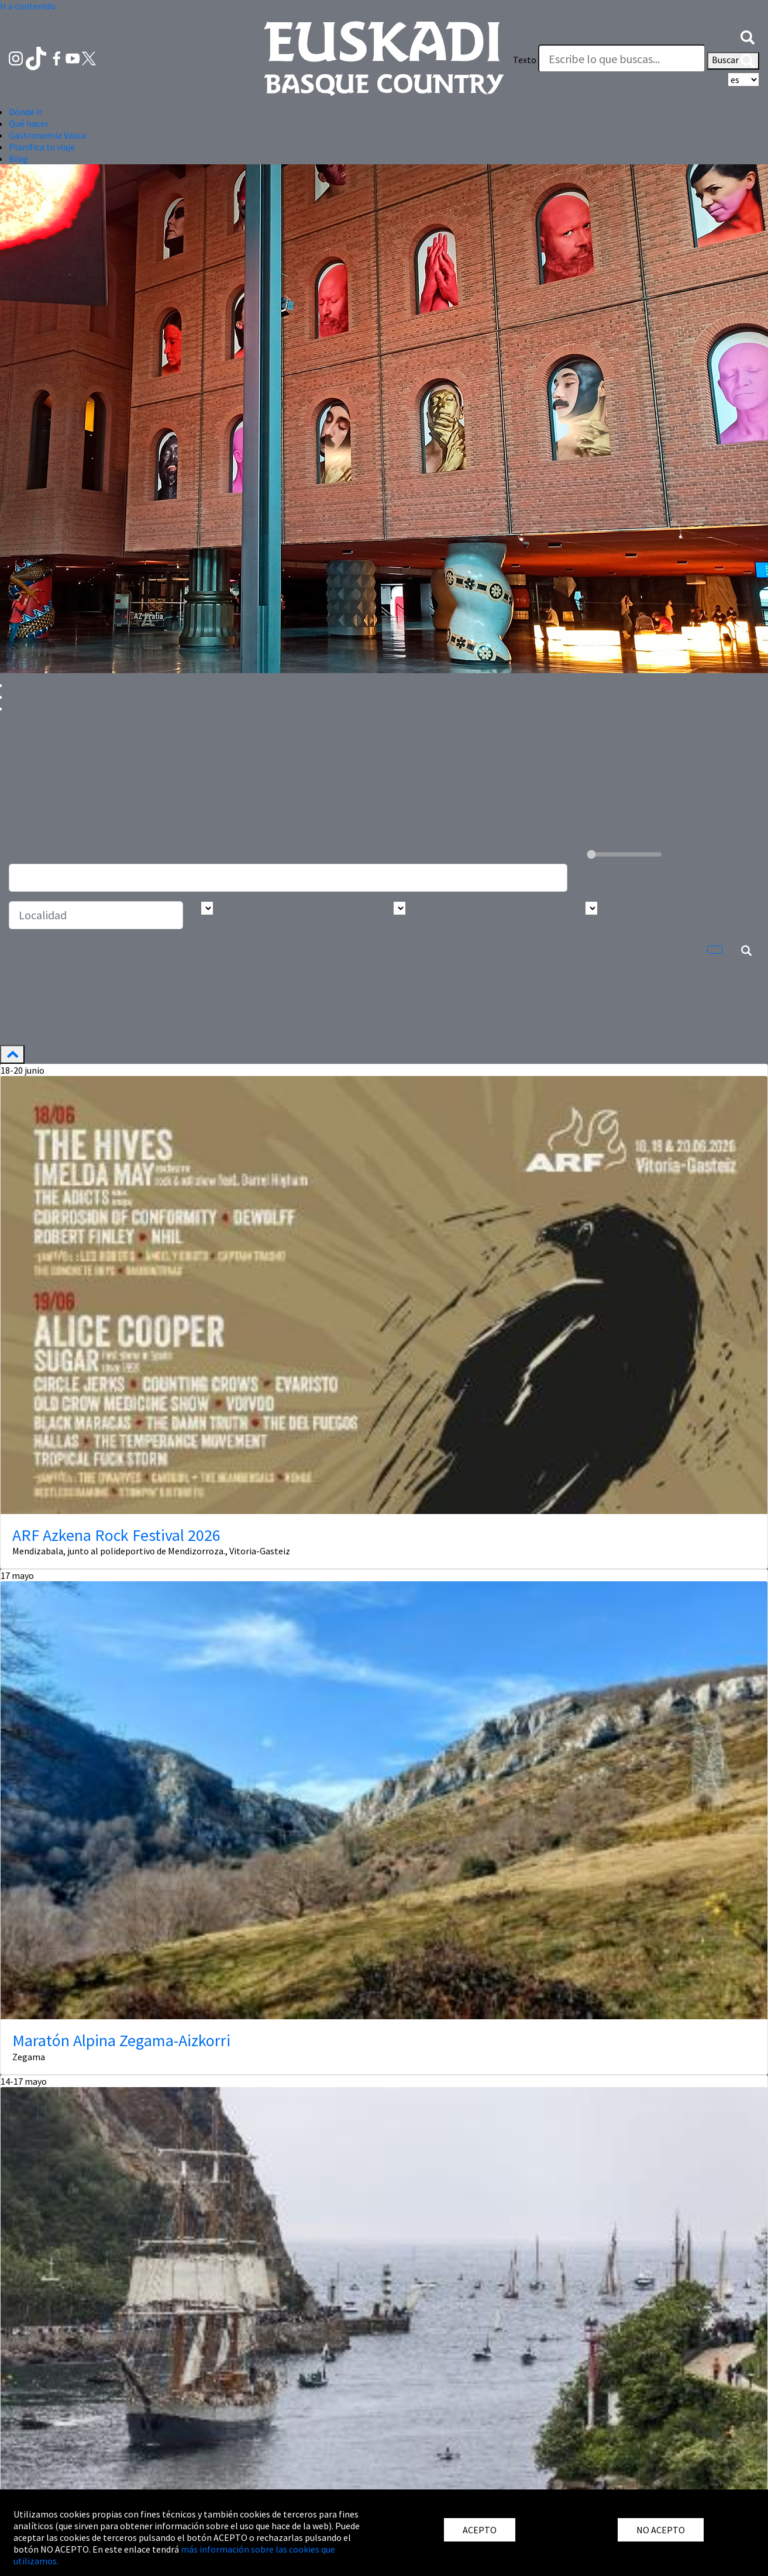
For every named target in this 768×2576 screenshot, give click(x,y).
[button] (748, 36)
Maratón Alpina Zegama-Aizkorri (121, 2040)
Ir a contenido (28, 6)
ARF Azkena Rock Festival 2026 (116, 1535)
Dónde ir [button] (25, 112)
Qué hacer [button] (29, 123)
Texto (524, 59)
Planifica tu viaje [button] (42, 147)
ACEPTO (480, 2530)
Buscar (733, 61)
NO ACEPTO (660, 2530)
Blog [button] (18, 158)
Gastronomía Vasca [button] (47, 135)
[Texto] (621, 58)
